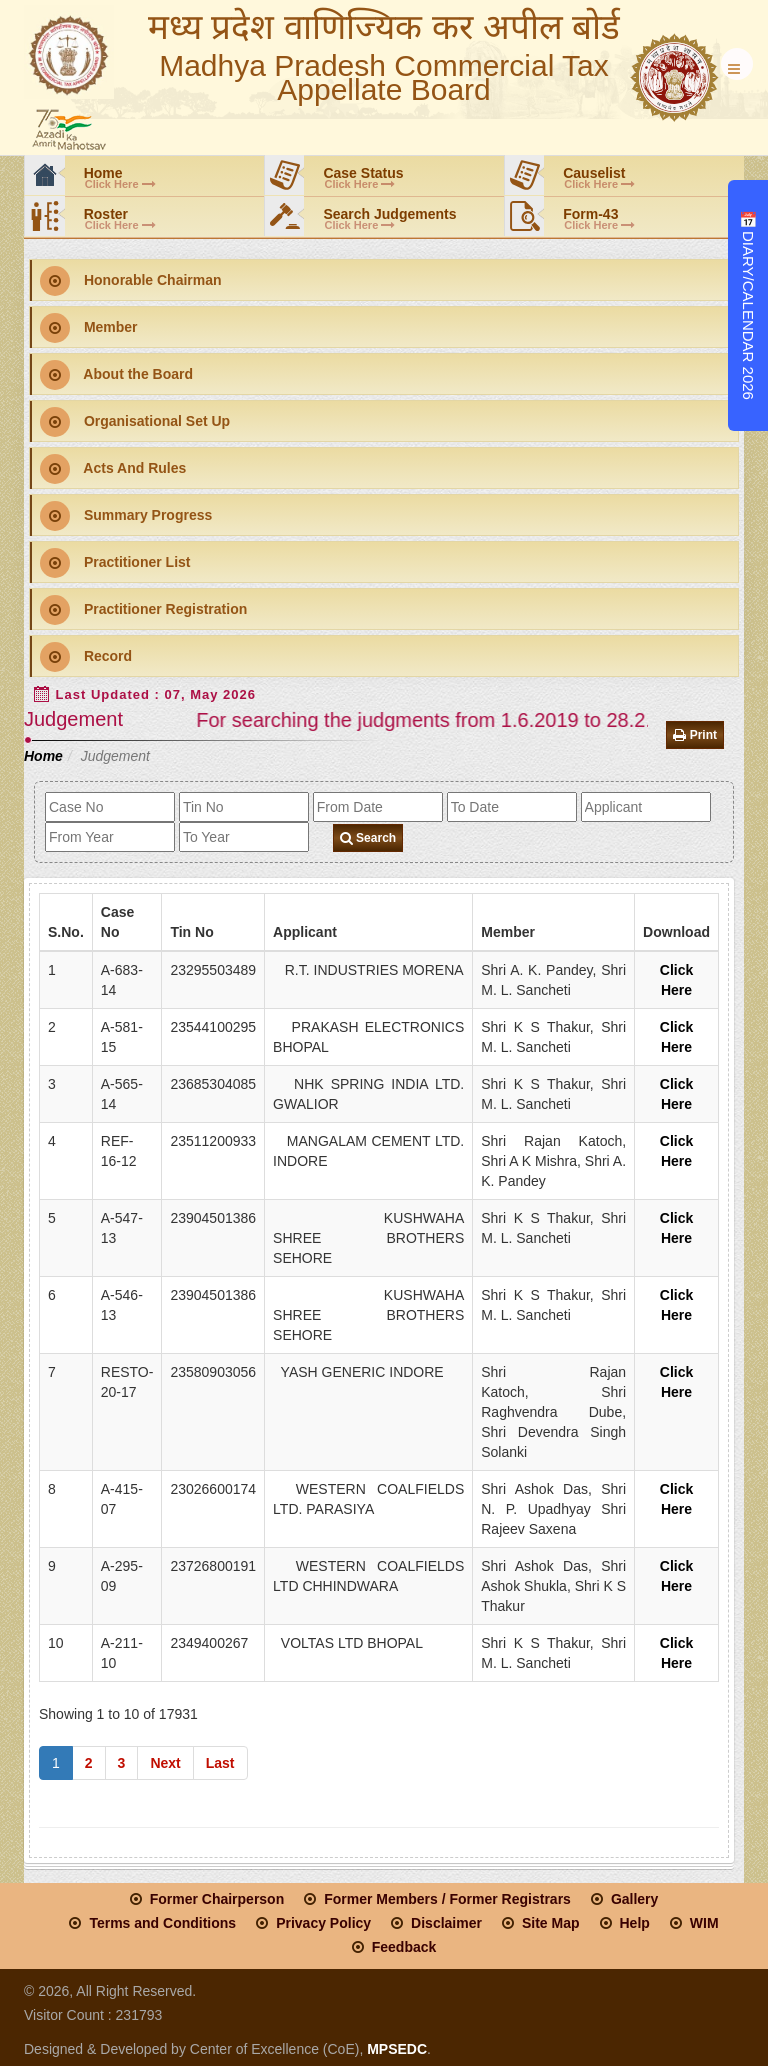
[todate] (512, 807)
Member (89, 328)
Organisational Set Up (135, 422)
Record (86, 657)
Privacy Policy (323, 1923)
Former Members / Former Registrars (447, 1899)
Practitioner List (115, 563)
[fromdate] (378, 807)
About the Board (116, 375)
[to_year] (244, 837)
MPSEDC (395, 2049)
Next (165, 1763)
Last (220, 1763)
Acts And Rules (113, 469)
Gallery (634, 1899)
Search (368, 838)
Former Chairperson (217, 1899)
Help (635, 1923)
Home (43, 756)
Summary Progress (126, 516)
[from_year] (110, 837)
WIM (704, 1923)
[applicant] (646, 807)
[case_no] (110, 807)
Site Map (551, 1923)
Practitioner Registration (143, 610)
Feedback (404, 1947)
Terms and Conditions (162, 1923)
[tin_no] (244, 807)
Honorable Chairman (131, 281)
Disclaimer (446, 1923)
